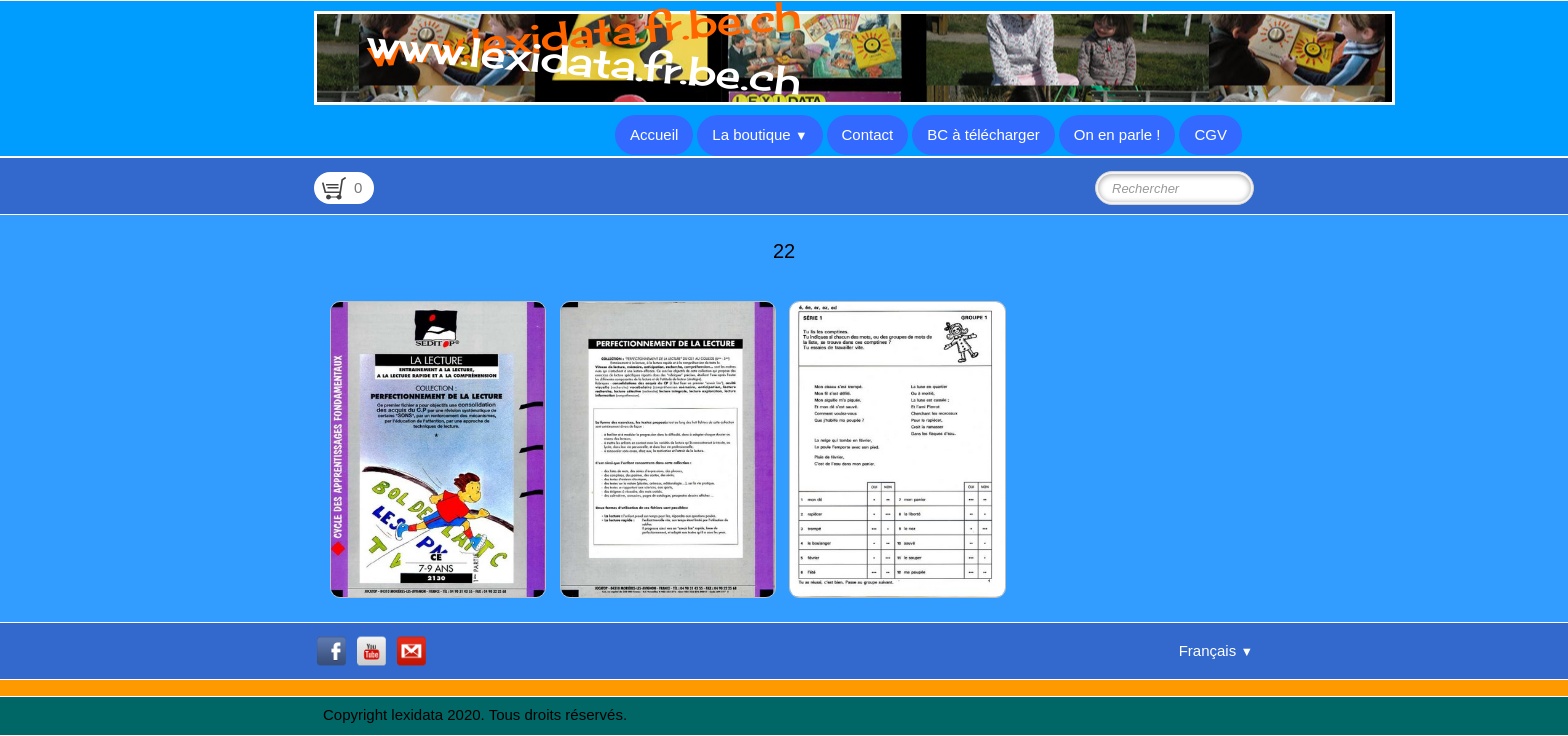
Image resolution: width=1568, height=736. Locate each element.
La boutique (759, 134)
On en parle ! (1117, 134)
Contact (868, 134)
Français (1216, 650)
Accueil (654, 134)
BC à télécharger (983, 134)
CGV (1210, 134)
